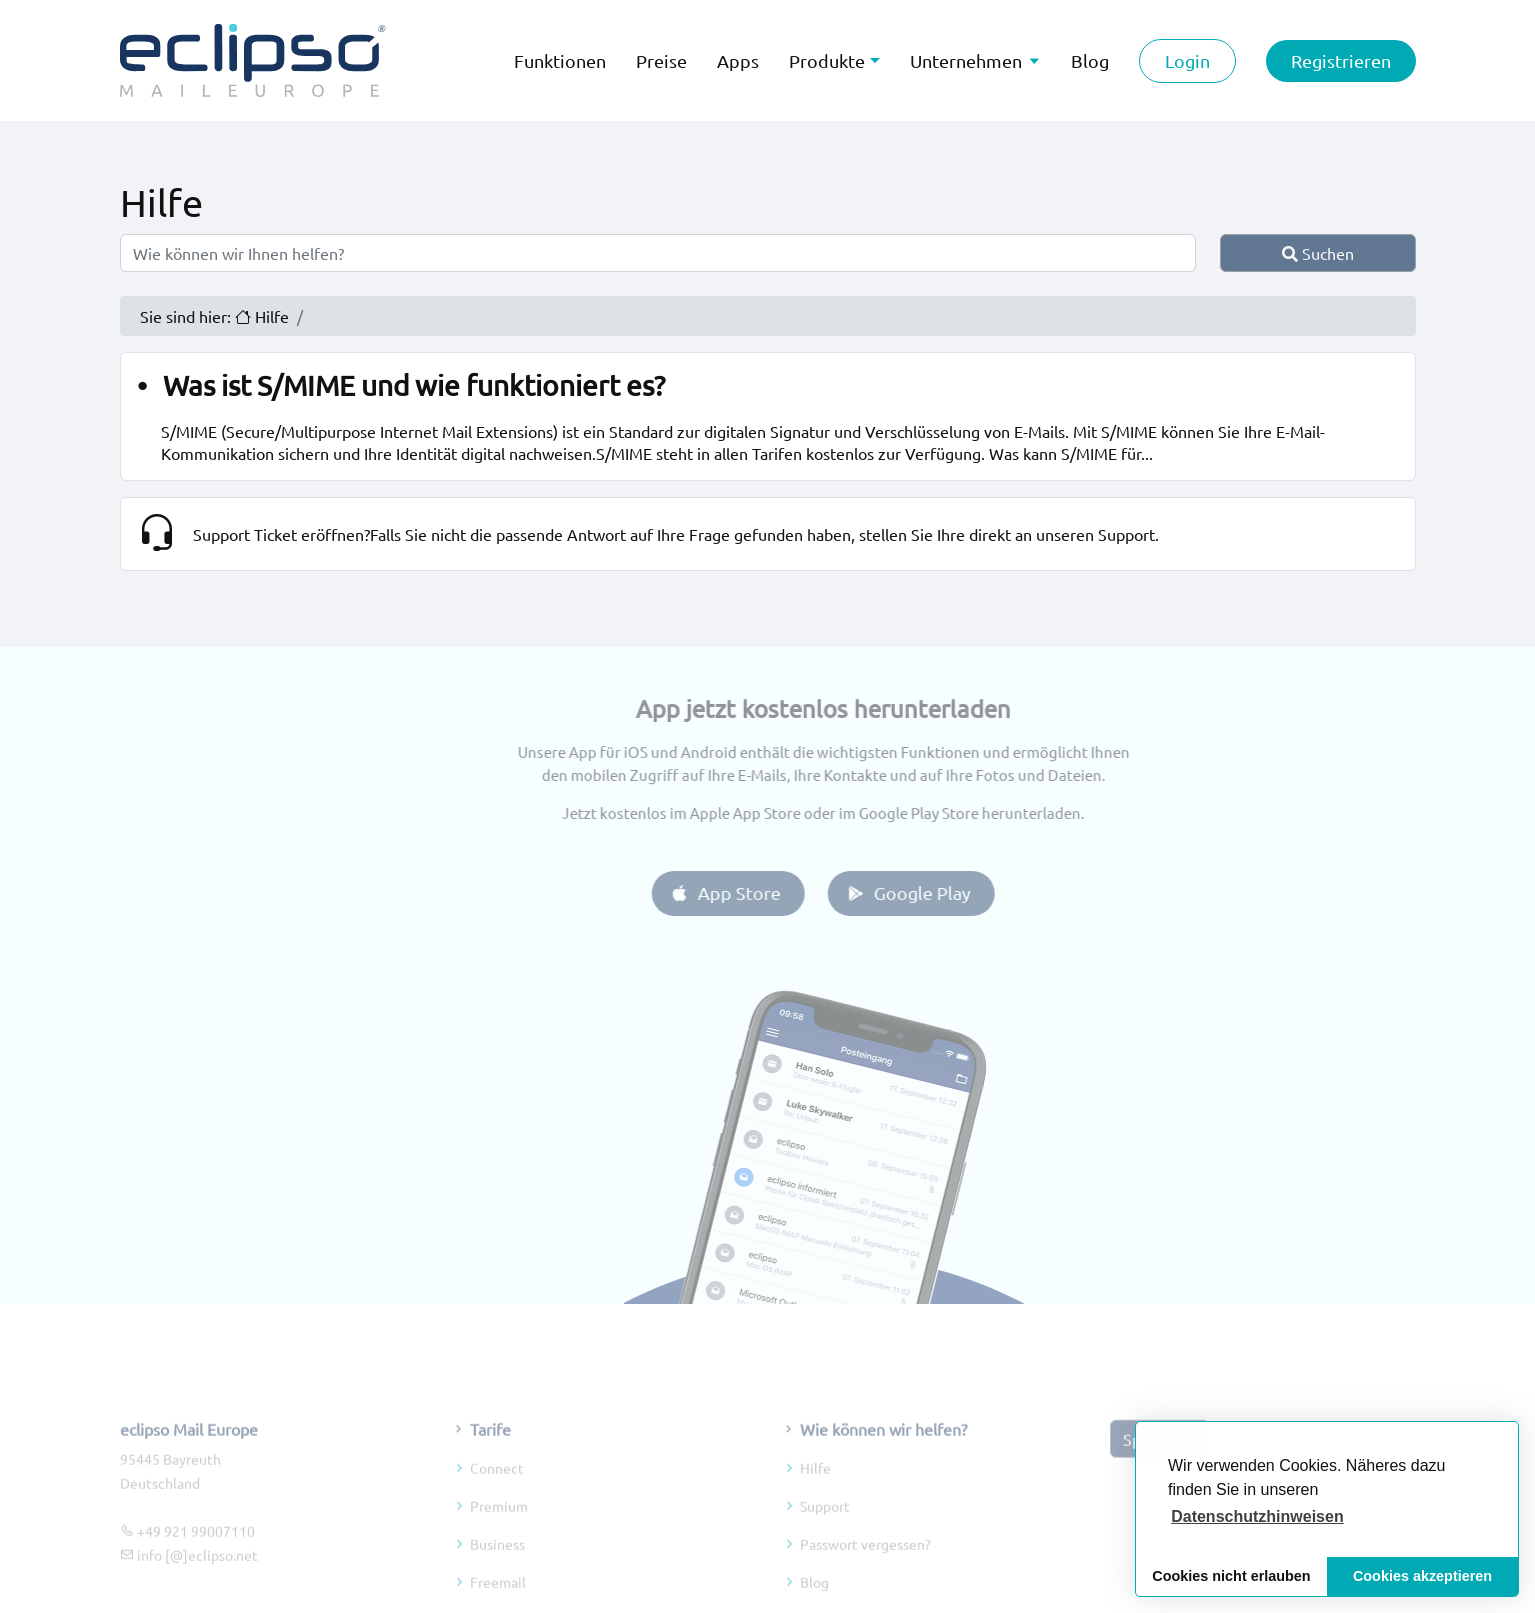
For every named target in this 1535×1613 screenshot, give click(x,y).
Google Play (939, 892)
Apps (738, 60)
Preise (661, 60)
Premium (499, 1537)
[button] (1257, 1517)
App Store (756, 892)
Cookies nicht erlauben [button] (1231, 1576)
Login (1187, 60)
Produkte (827, 60)
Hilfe (815, 1499)
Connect (497, 1499)
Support (825, 1537)
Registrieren (1341, 60)
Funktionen (560, 60)
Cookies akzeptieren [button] (1422, 1576)
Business (497, 1575)
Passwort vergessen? (865, 1575)
